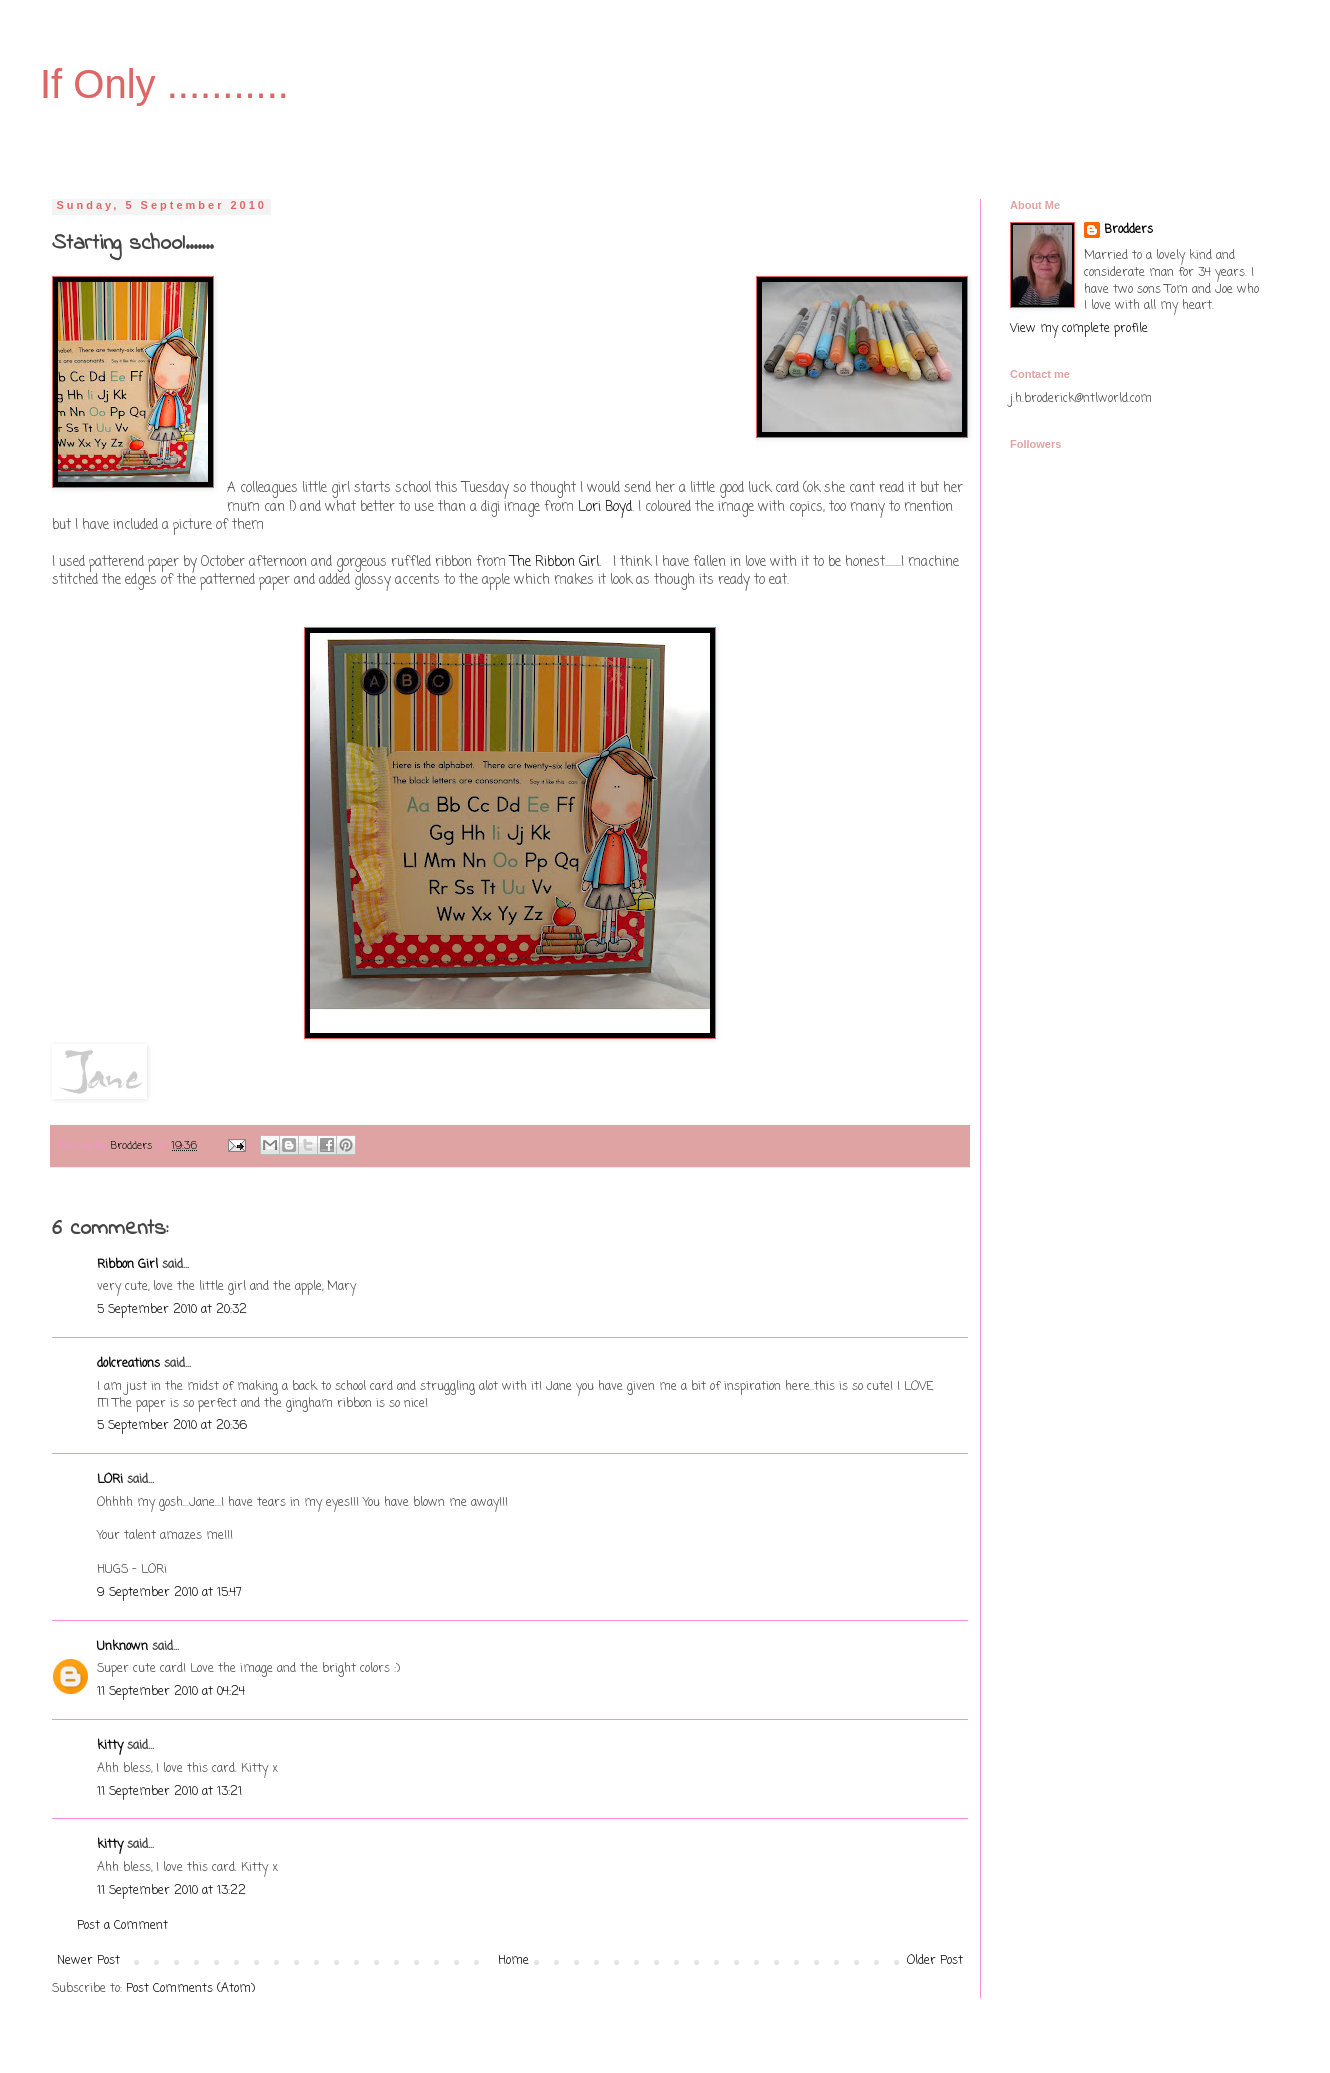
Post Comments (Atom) (190, 1989)
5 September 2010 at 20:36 (172, 1426)
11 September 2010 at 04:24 (171, 1692)
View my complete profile (1079, 329)
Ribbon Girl (127, 1265)
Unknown (122, 1647)
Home (513, 1961)
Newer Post (88, 1961)
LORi (110, 1480)
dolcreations (128, 1364)
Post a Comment (122, 1926)
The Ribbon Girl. (557, 562)
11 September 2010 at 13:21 (169, 1792)
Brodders (1128, 230)
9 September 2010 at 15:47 (169, 1593)
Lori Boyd (605, 507)
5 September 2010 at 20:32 (172, 1310)
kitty (110, 1746)
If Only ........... (164, 84)
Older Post (935, 1961)
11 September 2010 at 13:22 (171, 1891)
